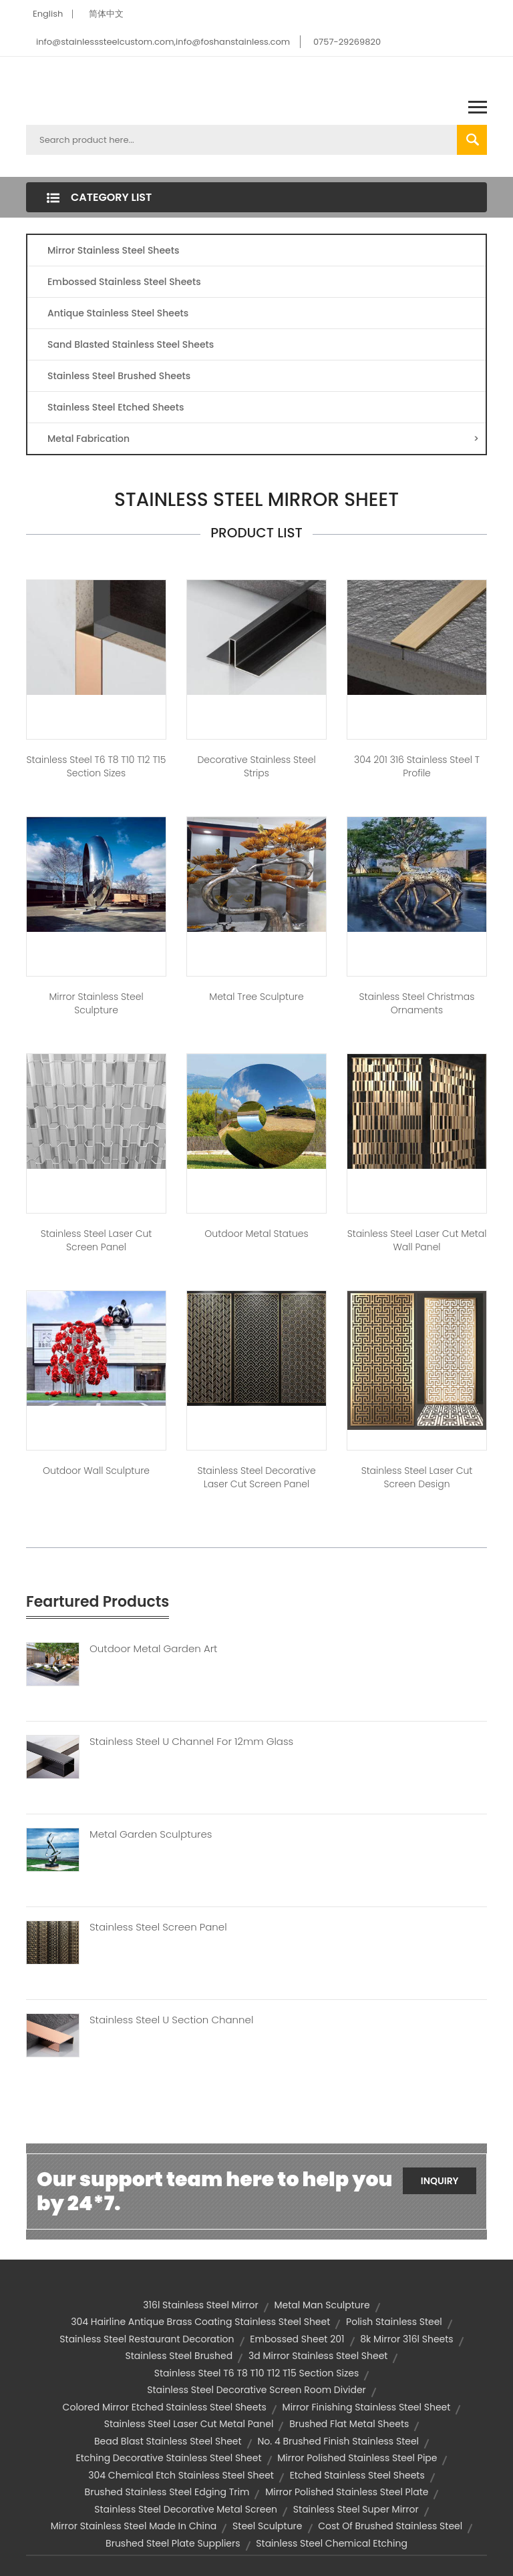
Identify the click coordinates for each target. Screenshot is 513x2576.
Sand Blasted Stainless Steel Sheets (130, 344)
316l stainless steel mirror (200, 2305)
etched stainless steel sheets (357, 2475)
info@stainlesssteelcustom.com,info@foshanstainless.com (163, 41)
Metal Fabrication (263, 438)
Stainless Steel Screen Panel (158, 1927)
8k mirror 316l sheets (406, 2339)
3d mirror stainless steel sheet (317, 2355)
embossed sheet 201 (297, 2339)
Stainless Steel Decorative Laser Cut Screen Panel (256, 1477)
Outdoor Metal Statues (256, 1233)
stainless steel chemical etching (331, 2543)
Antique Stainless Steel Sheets (117, 313)
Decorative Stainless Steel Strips (256, 766)
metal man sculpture (321, 2305)
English (48, 13)
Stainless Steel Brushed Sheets (118, 375)
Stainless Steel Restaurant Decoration (146, 2339)
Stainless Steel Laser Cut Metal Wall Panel (417, 1240)
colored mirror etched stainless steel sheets (165, 2407)
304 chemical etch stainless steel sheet (181, 2475)
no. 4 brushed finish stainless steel (338, 2441)
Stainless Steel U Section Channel (171, 2020)
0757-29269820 (347, 41)
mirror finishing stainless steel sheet (367, 2407)
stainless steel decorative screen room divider (256, 2389)
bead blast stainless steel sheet (168, 2441)
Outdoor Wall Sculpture (96, 1470)
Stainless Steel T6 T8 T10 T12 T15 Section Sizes (96, 766)
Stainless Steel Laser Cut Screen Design (417, 1477)
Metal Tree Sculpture (256, 996)
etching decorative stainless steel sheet (169, 2458)
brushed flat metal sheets (349, 2423)
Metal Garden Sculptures (151, 1834)
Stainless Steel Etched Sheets (115, 407)
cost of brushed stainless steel (390, 2526)
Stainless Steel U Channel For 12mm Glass (191, 1741)
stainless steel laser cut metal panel (189, 2423)
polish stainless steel (394, 2321)
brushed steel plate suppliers (173, 2543)
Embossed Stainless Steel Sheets (124, 281)
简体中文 (106, 13)
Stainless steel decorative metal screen (185, 2509)
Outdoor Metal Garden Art (153, 1648)
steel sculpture (267, 2526)
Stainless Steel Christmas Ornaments (417, 1003)
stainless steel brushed (179, 2355)
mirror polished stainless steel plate (346, 2492)
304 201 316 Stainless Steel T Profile (417, 766)
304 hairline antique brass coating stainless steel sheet (200, 2321)
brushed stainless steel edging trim (167, 2492)
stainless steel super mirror (356, 2509)
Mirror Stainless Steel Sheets (113, 250)
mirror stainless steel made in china (134, 2526)
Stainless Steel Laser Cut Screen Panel (96, 1240)
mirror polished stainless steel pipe (357, 2458)
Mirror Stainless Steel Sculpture (96, 1003)
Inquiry (440, 2180)
